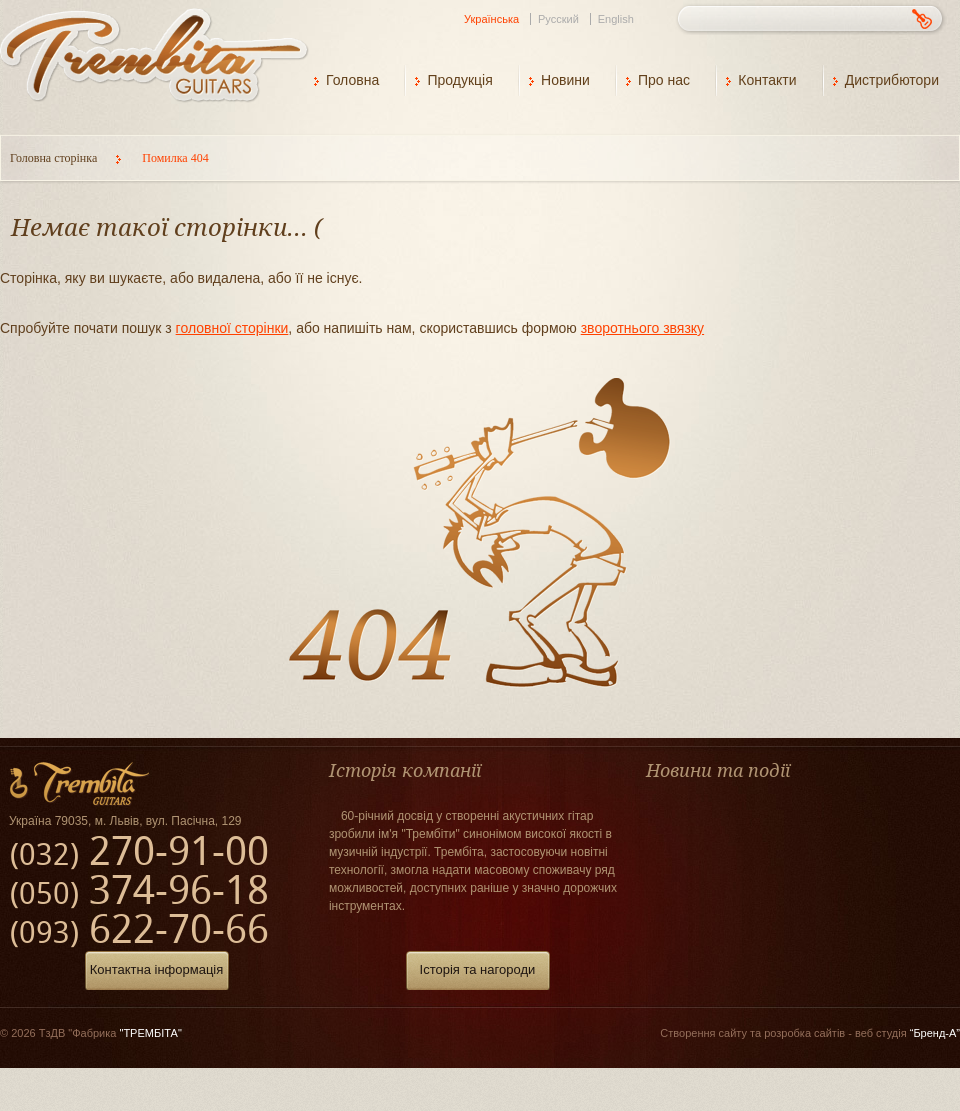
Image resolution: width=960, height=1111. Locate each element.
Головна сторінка (55, 158)
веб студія (907, 1033)
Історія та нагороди (478, 969)
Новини (565, 80)
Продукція (459, 80)
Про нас (664, 80)
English (616, 19)
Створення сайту (703, 1033)
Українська (491, 19)
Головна (352, 80)
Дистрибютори (892, 80)
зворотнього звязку (642, 328)
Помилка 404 (175, 158)
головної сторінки (232, 328)
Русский (558, 19)
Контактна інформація (157, 969)
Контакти (767, 80)
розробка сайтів (804, 1033)
